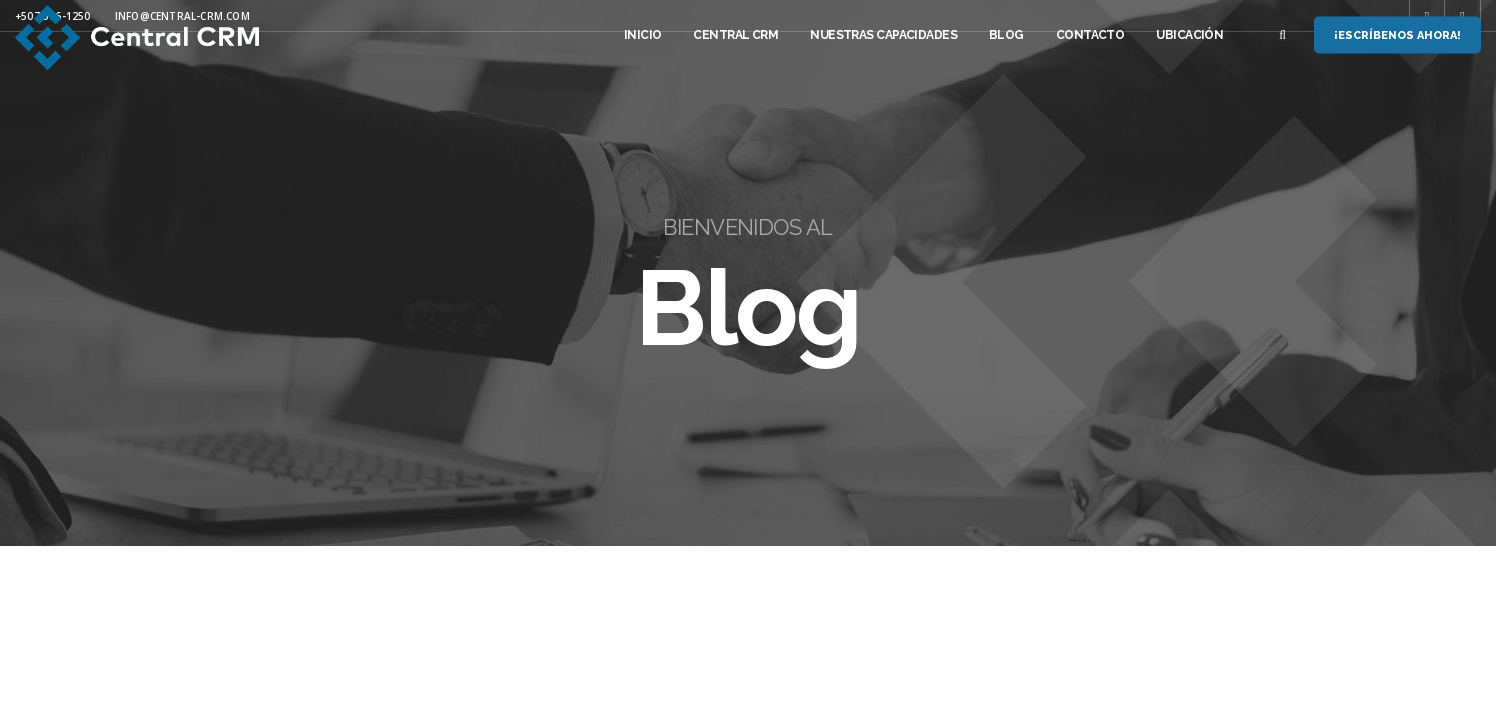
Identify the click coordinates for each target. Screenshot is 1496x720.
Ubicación (1189, 35)
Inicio (643, 35)
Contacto (1090, 35)
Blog (1006, 35)
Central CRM (735, 35)
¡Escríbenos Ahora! (1397, 35)
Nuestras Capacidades (883, 35)
